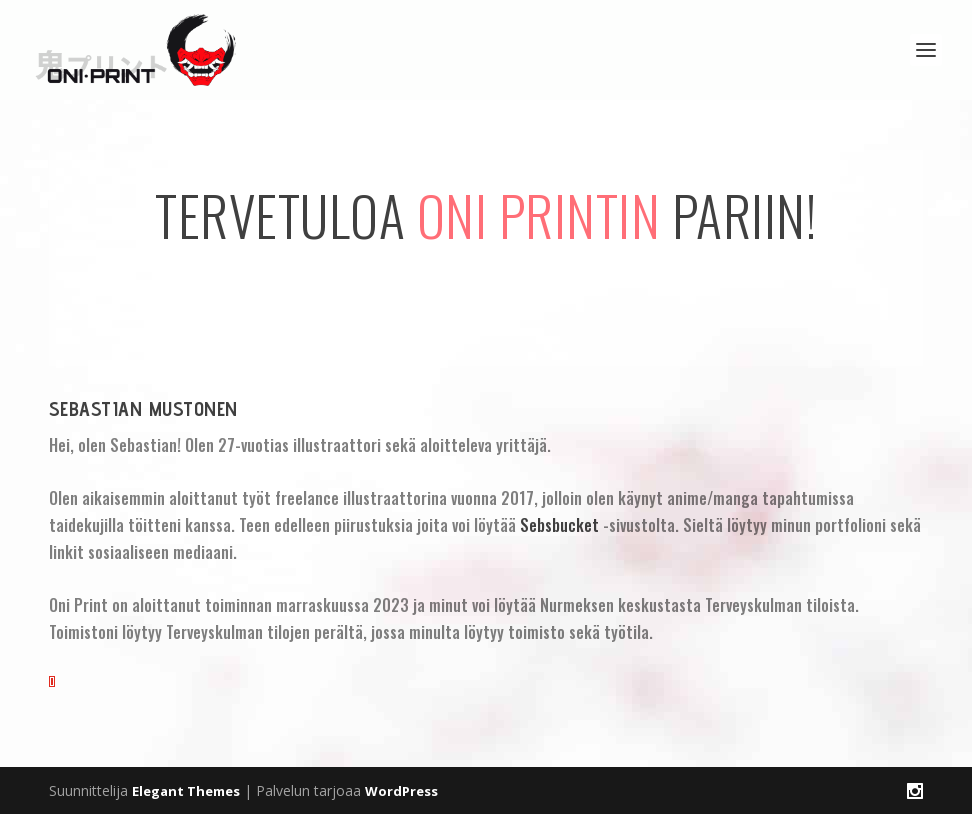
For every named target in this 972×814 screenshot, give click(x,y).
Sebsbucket (559, 525)
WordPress (401, 791)
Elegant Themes (186, 791)
